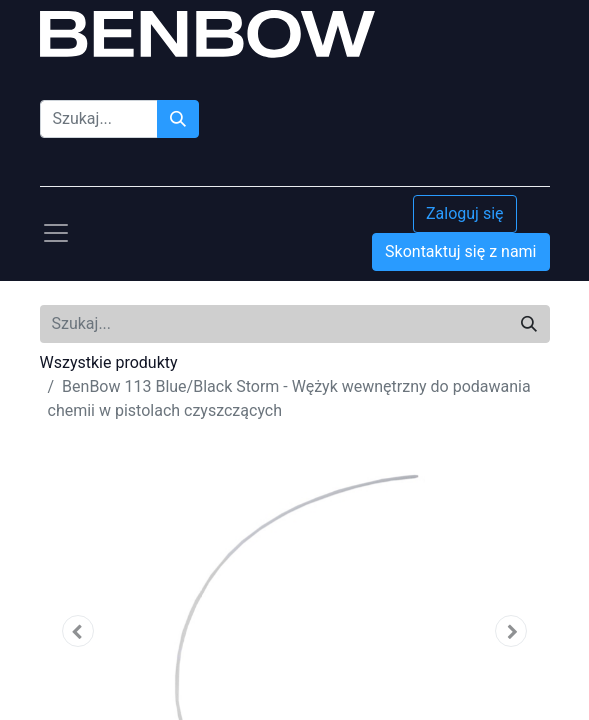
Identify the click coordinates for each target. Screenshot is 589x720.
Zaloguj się (465, 213)
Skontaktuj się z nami (460, 251)
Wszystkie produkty (109, 362)
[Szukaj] (178, 119)
